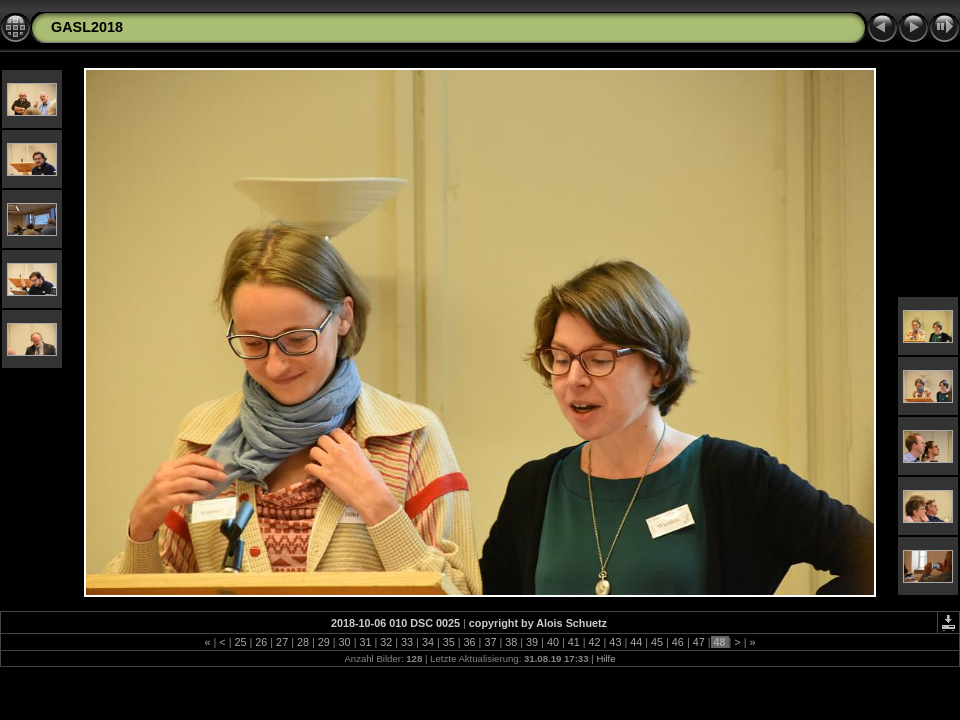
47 (699, 642)
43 (615, 642)
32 (386, 642)
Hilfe (605, 658)
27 (282, 642)
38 (511, 642)
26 (261, 642)
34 (428, 642)
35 (449, 642)
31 (365, 642)
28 (303, 642)
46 (678, 642)
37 (490, 642)
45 (657, 642)
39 (532, 642)
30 (345, 642)
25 (240, 642)
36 (470, 642)
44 (636, 642)
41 (574, 642)
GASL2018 (87, 27)
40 (553, 642)
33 (407, 642)
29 (324, 642)
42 (595, 642)
